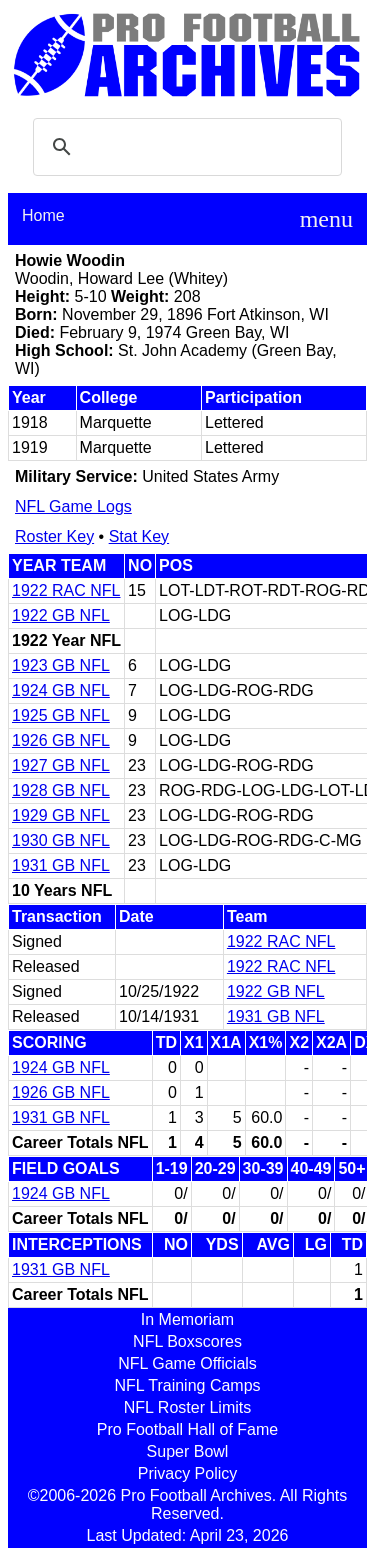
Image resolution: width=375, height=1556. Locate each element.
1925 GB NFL (61, 715)
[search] (184, 147)
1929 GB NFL (61, 815)
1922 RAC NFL (66, 590)
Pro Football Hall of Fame (187, 1429)
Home (43, 215)
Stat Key (139, 536)
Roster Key (54, 536)
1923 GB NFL (61, 665)
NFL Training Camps (187, 1385)
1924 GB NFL (61, 690)
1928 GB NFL (61, 790)
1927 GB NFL (61, 765)
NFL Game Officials (187, 1363)
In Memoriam (187, 1319)
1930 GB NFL (61, 840)
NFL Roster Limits (187, 1407)
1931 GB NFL (61, 865)
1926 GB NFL (61, 740)
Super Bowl (188, 1451)
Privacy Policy (188, 1473)
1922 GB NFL (61, 615)
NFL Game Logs (73, 506)
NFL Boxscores (187, 1341)
